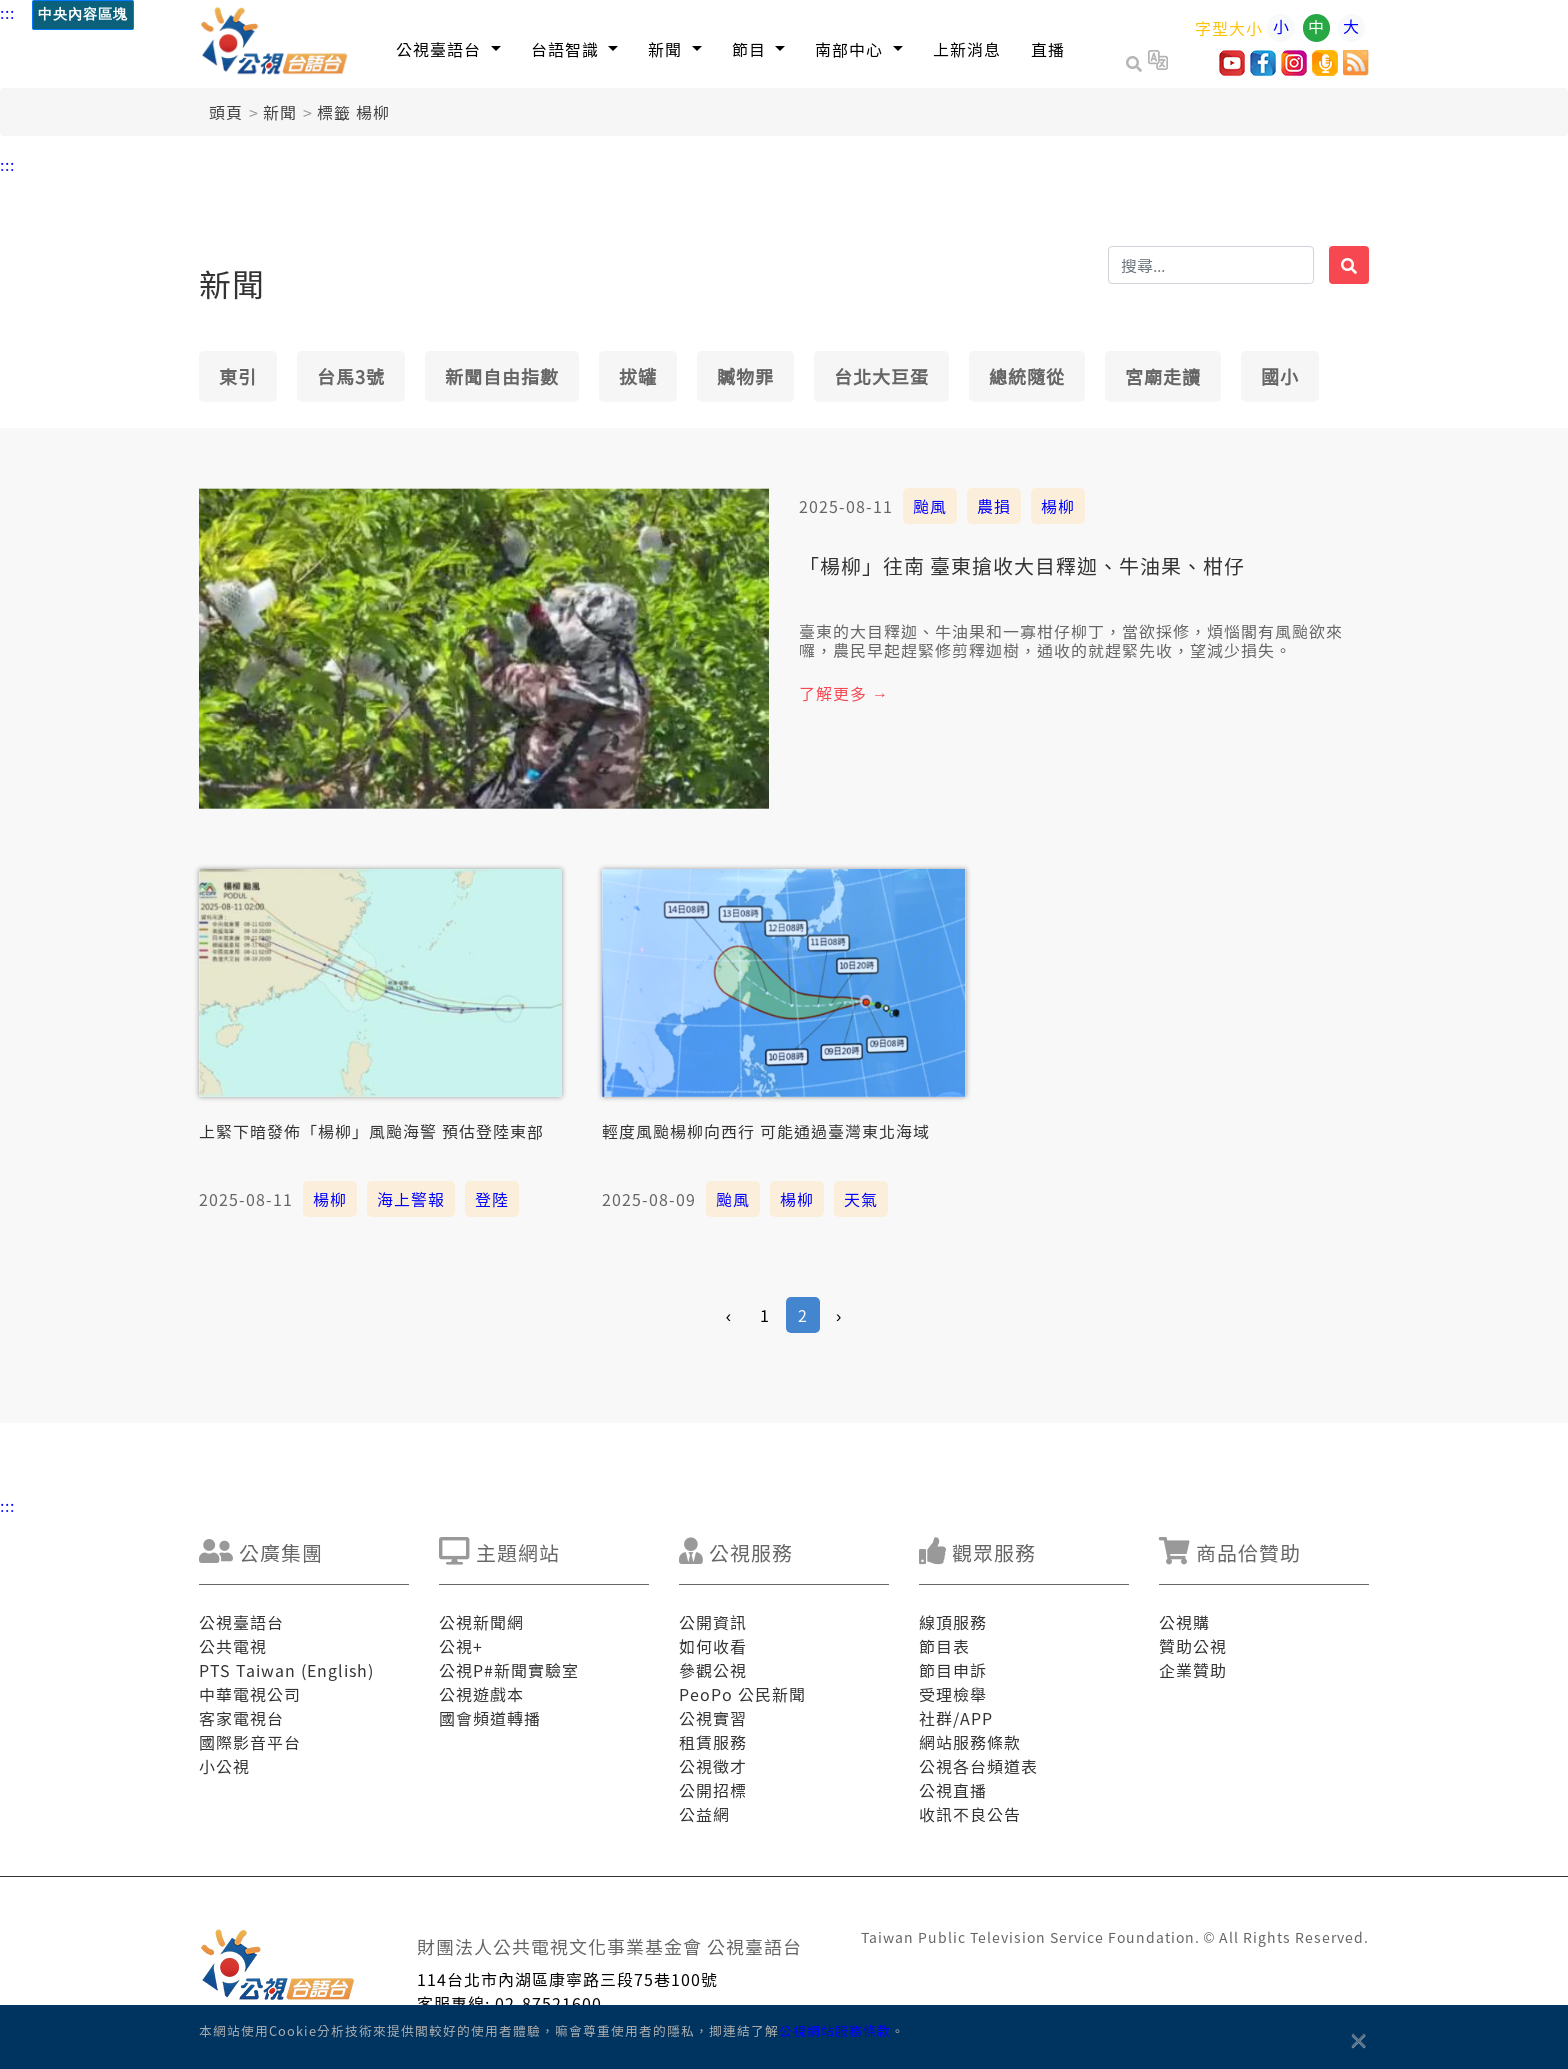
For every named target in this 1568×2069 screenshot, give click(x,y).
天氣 (861, 1199)
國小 (1280, 376)
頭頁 (226, 112)
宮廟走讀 (1163, 376)
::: (7, 12)
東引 (238, 376)
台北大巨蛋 (881, 376)
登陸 (492, 1199)
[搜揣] (1211, 265)
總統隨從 (1027, 376)
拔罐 (638, 376)
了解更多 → (844, 693)
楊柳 (1058, 506)
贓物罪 (745, 376)
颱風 (930, 506)
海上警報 (411, 1199)
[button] (448, 48)
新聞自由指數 (502, 376)
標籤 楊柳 (353, 112)
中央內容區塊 (83, 14)
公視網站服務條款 (835, 2030)
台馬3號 (351, 376)
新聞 (280, 112)
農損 (994, 506)
